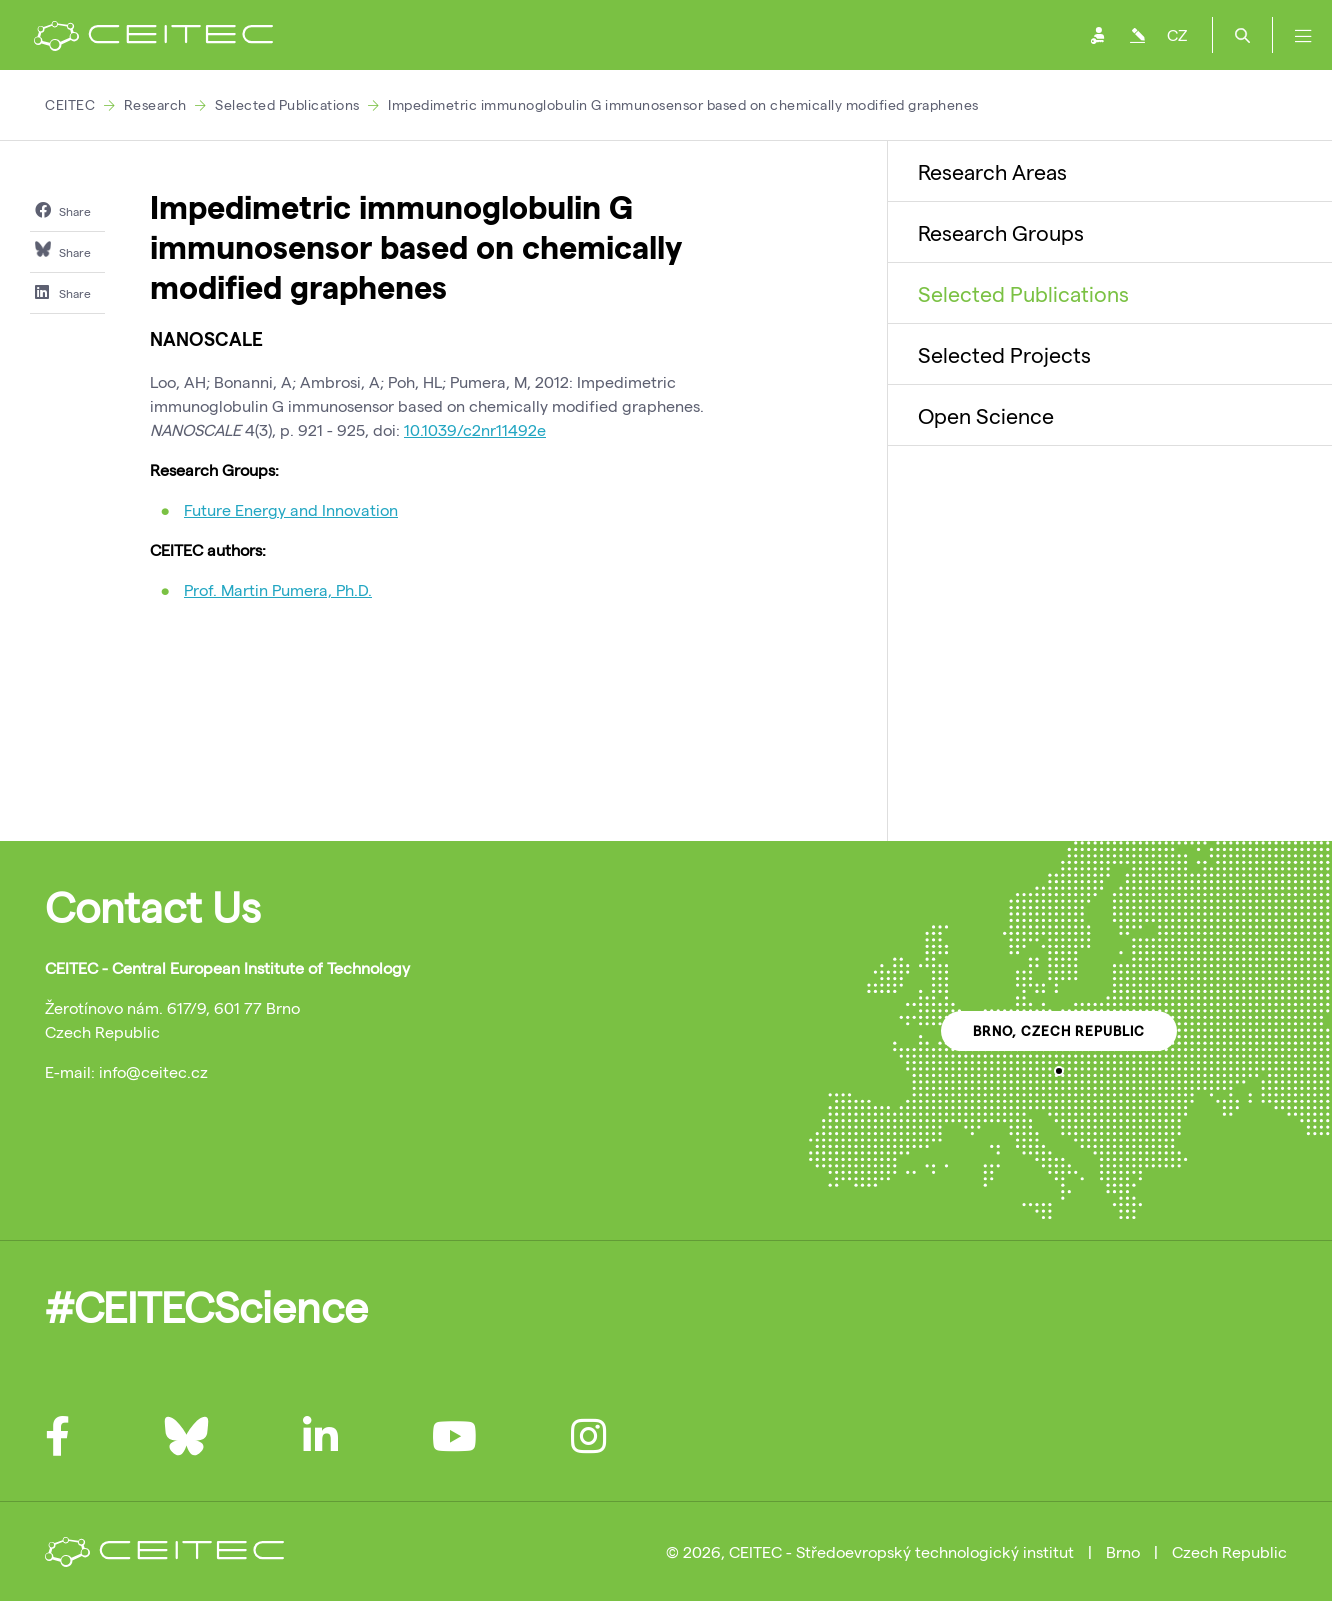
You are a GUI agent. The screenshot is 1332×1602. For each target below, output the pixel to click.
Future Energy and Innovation (291, 509)
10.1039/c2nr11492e (475, 429)
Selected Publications (287, 104)
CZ (1177, 34)
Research (155, 104)
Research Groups (1001, 232)
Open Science (986, 415)
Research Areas (992, 171)
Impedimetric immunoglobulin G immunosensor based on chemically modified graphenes (683, 104)
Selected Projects (1004, 354)
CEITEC (70, 104)
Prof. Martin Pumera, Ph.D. (278, 589)
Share (63, 210)
